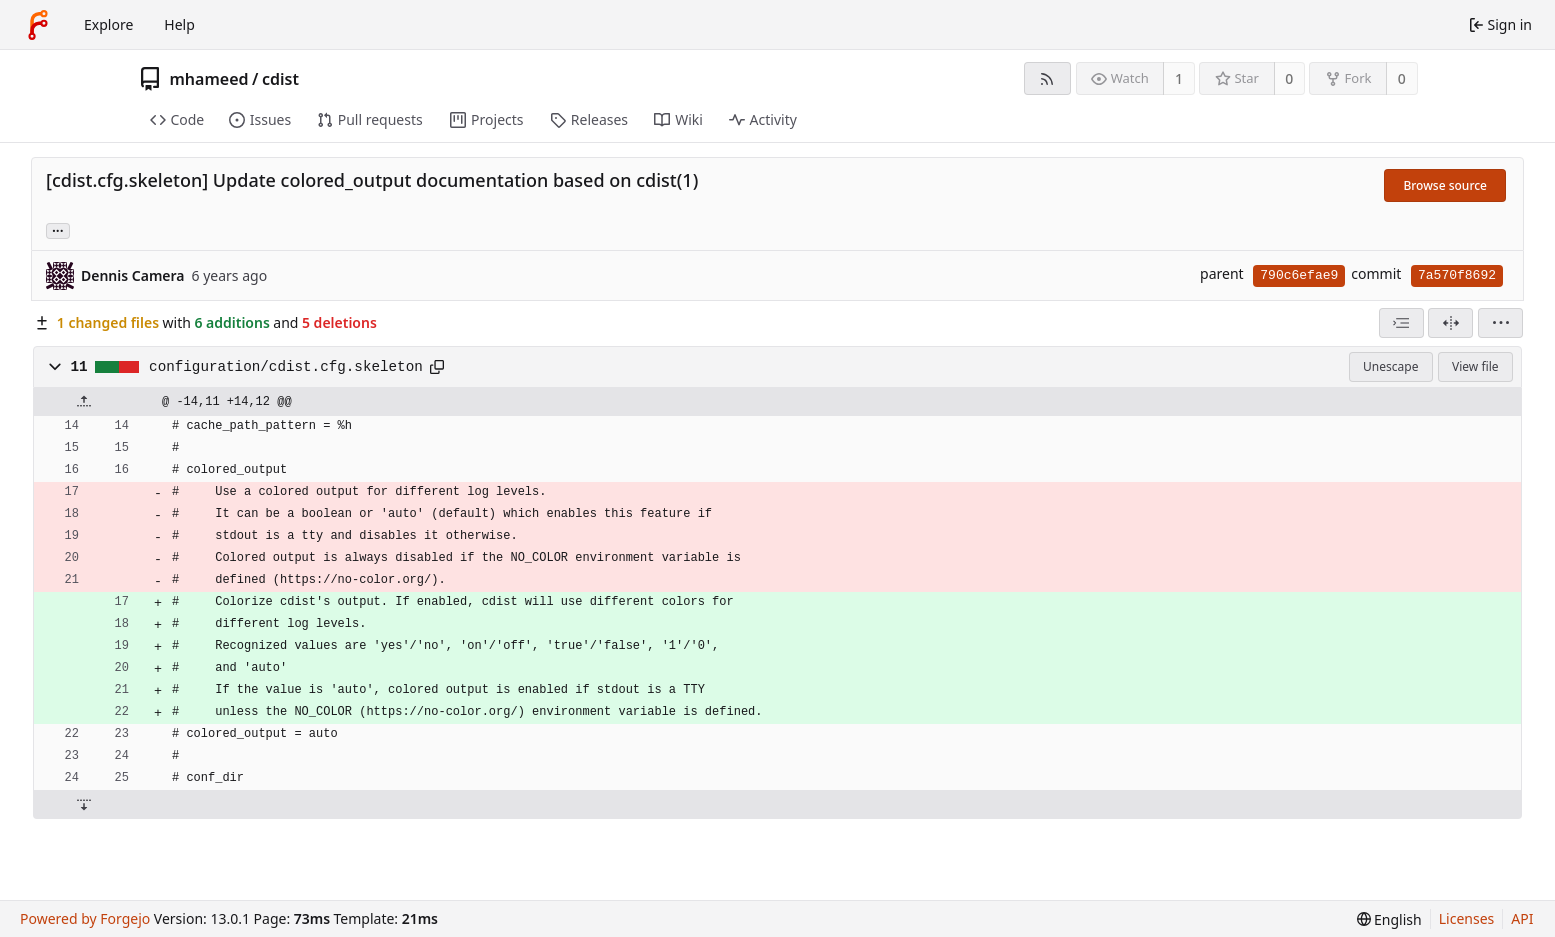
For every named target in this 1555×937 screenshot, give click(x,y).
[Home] (38, 25)
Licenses (1467, 918)
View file (1475, 366)
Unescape (1390, 366)
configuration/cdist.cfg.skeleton (286, 367)
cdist (280, 79)
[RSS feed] (1047, 78)
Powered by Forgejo (85, 918)
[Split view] (1450, 323)
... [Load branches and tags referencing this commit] (58, 229)
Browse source (1445, 185)
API (1522, 918)
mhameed (209, 79)
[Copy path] (437, 367)
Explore (108, 24)
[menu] (1500, 323)
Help (179, 24)
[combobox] (1401, 323)
